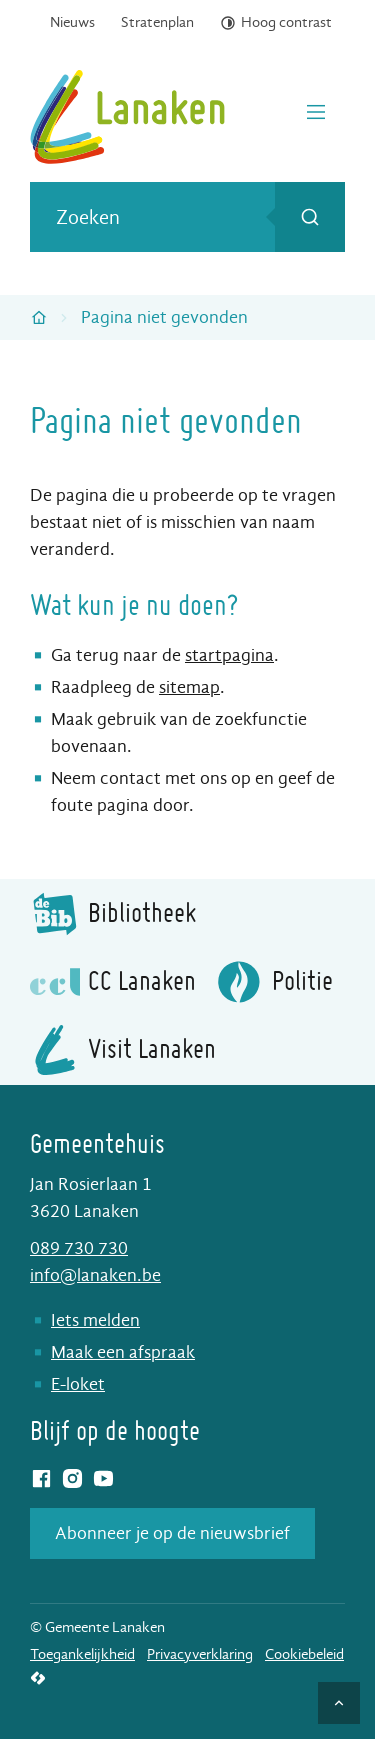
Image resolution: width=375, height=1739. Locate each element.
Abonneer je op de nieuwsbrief (172, 1533)
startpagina (229, 655)
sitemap (189, 687)
